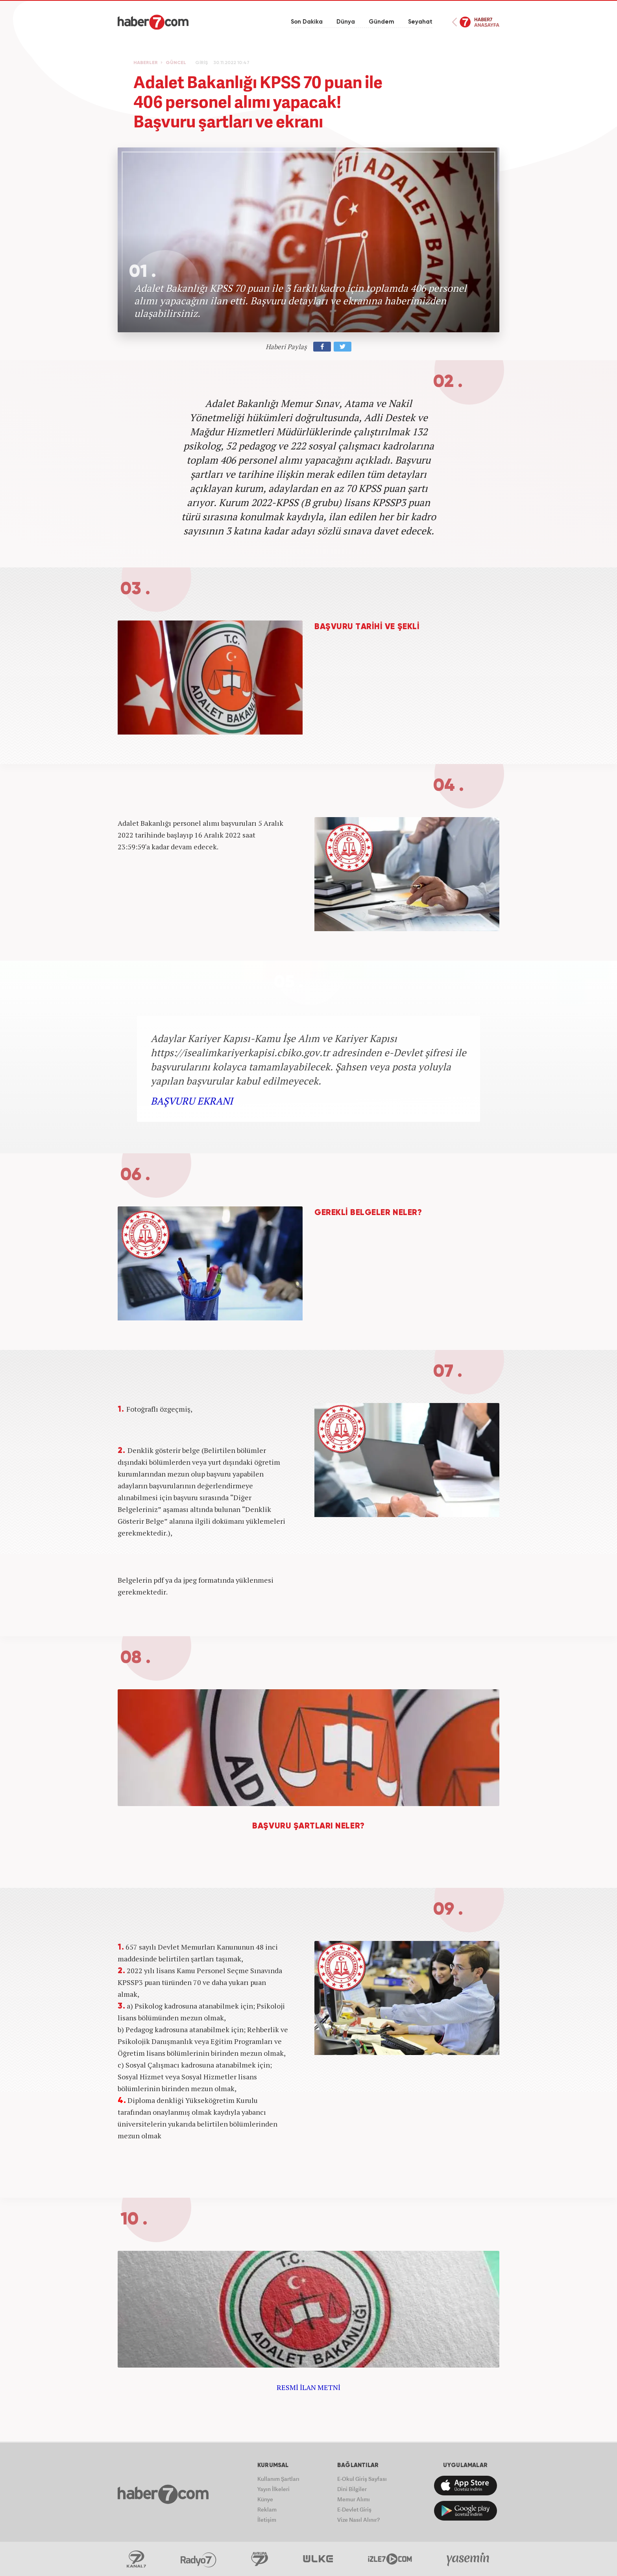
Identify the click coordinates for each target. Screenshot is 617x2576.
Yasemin (469, 2559)
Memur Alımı (353, 2499)
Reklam (267, 2509)
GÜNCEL (176, 63)
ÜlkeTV (318, 2559)
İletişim (266, 2519)
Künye (265, 2499)
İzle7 (390, 2559)
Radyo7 (198, 2559)
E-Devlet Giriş (354, 2509)
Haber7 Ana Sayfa (475, 22)
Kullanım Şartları (278, 2478)
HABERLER (145, 63)
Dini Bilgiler (352, 2489)
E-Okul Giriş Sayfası (362, 2478)
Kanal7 (136, 2559)
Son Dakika (307, 22)
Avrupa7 (259, 2559)
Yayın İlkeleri (273, 2489)
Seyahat (420, 22)
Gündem (381, 22)
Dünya (345, 22)
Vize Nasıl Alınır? (358, 2519)
